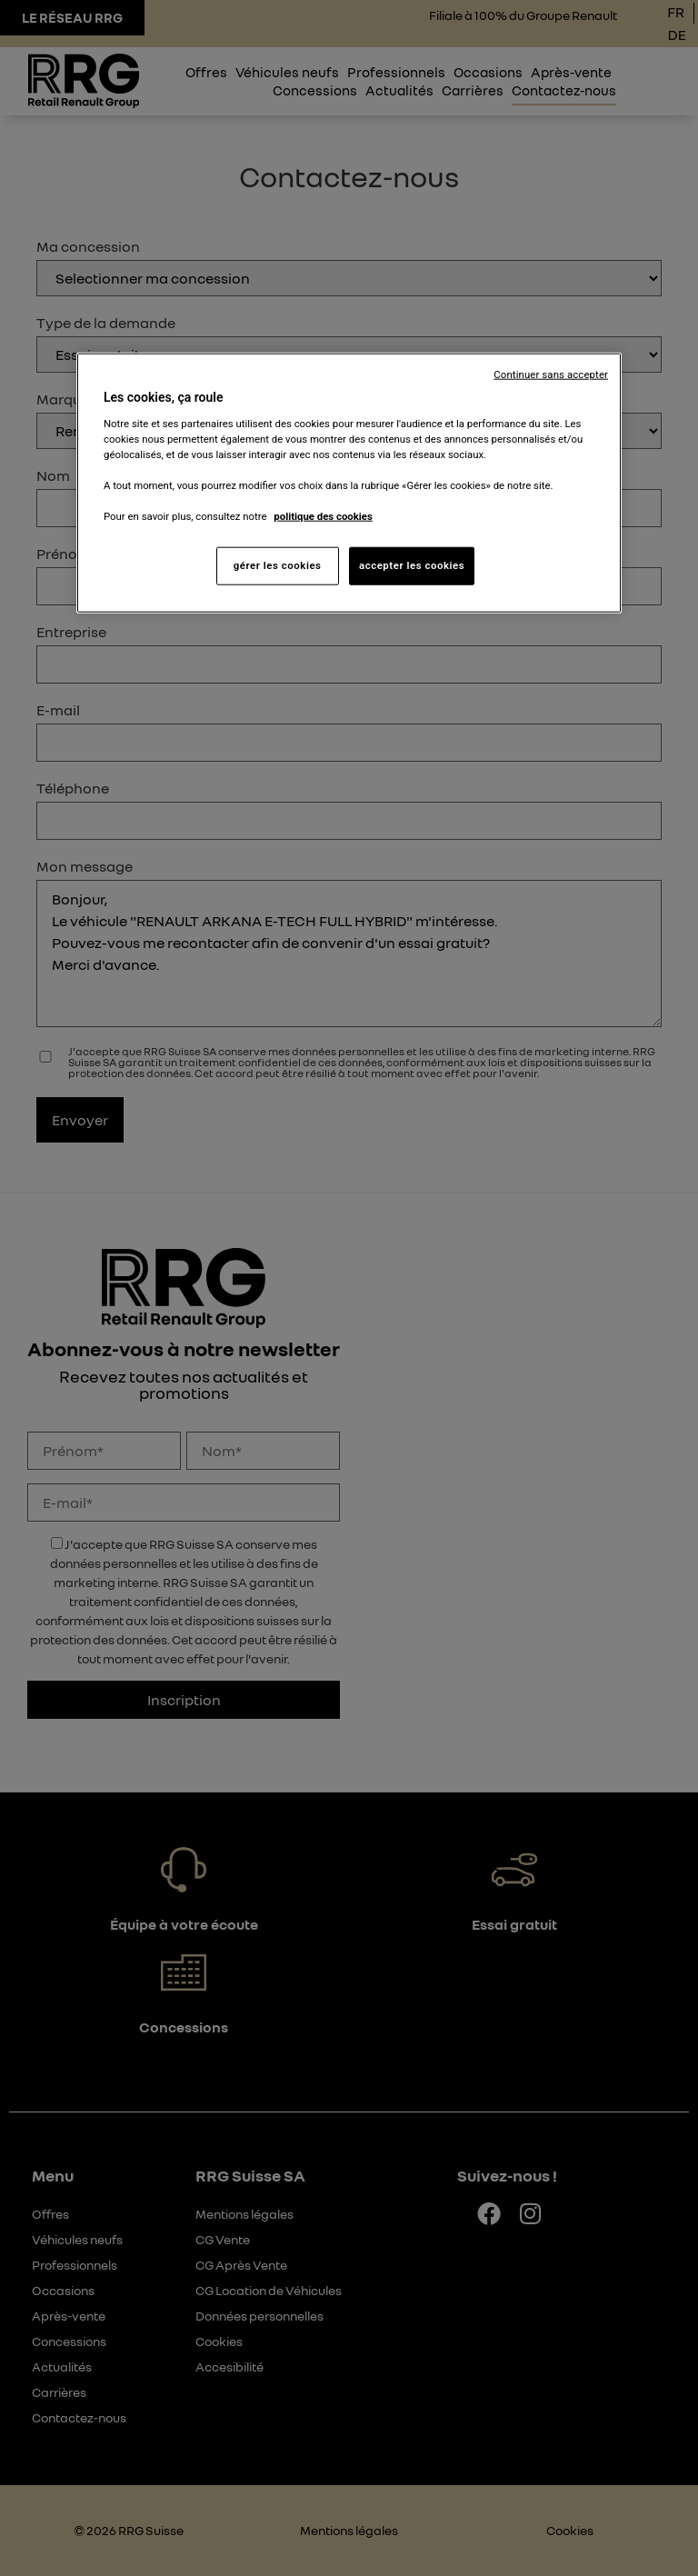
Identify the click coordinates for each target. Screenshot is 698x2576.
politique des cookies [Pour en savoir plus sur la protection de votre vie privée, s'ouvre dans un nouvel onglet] (323, 516)
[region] (349, 483)
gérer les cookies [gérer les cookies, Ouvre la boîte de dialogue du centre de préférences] (278, 565)
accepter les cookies (411, 565)
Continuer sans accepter (551, 374)
